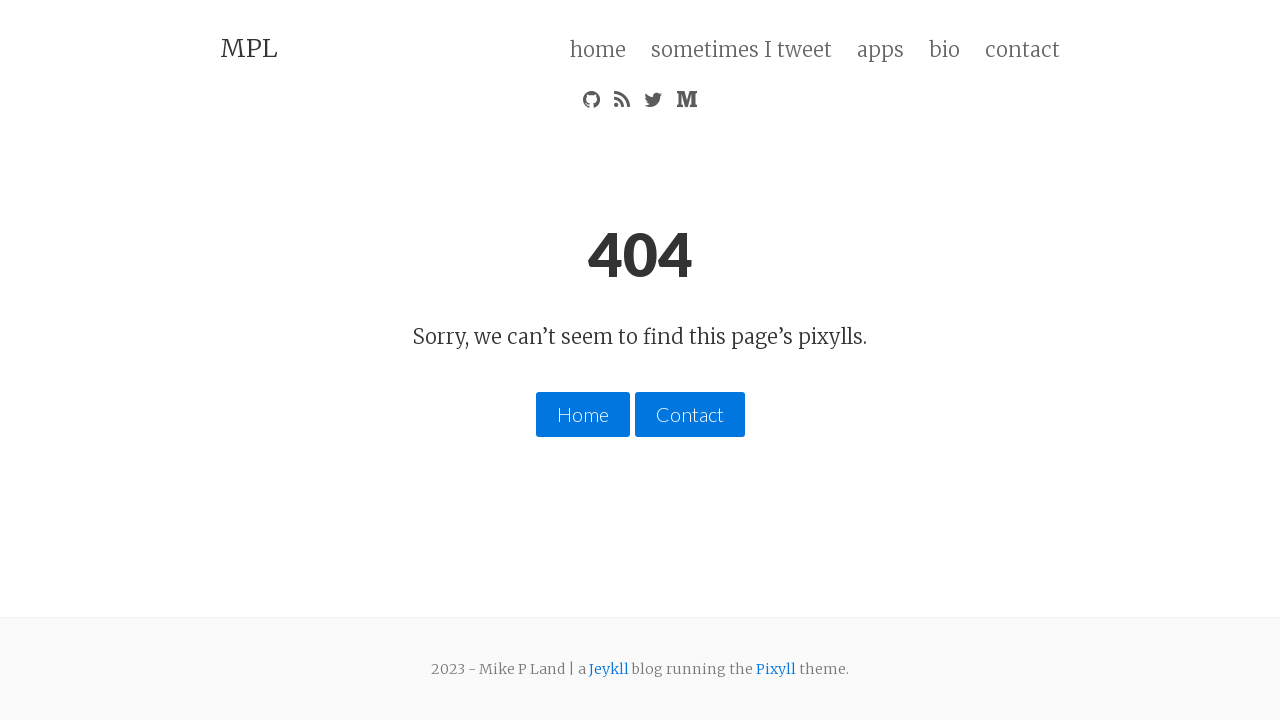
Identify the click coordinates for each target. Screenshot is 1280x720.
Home (583, 414)
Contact (690, 414)
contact (1022, 49)
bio (944, 49)
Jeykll (609, 668)
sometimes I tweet (741, 49)
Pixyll (776, 668)
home (598, 49)
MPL (249, 48)
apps (880, 49)
